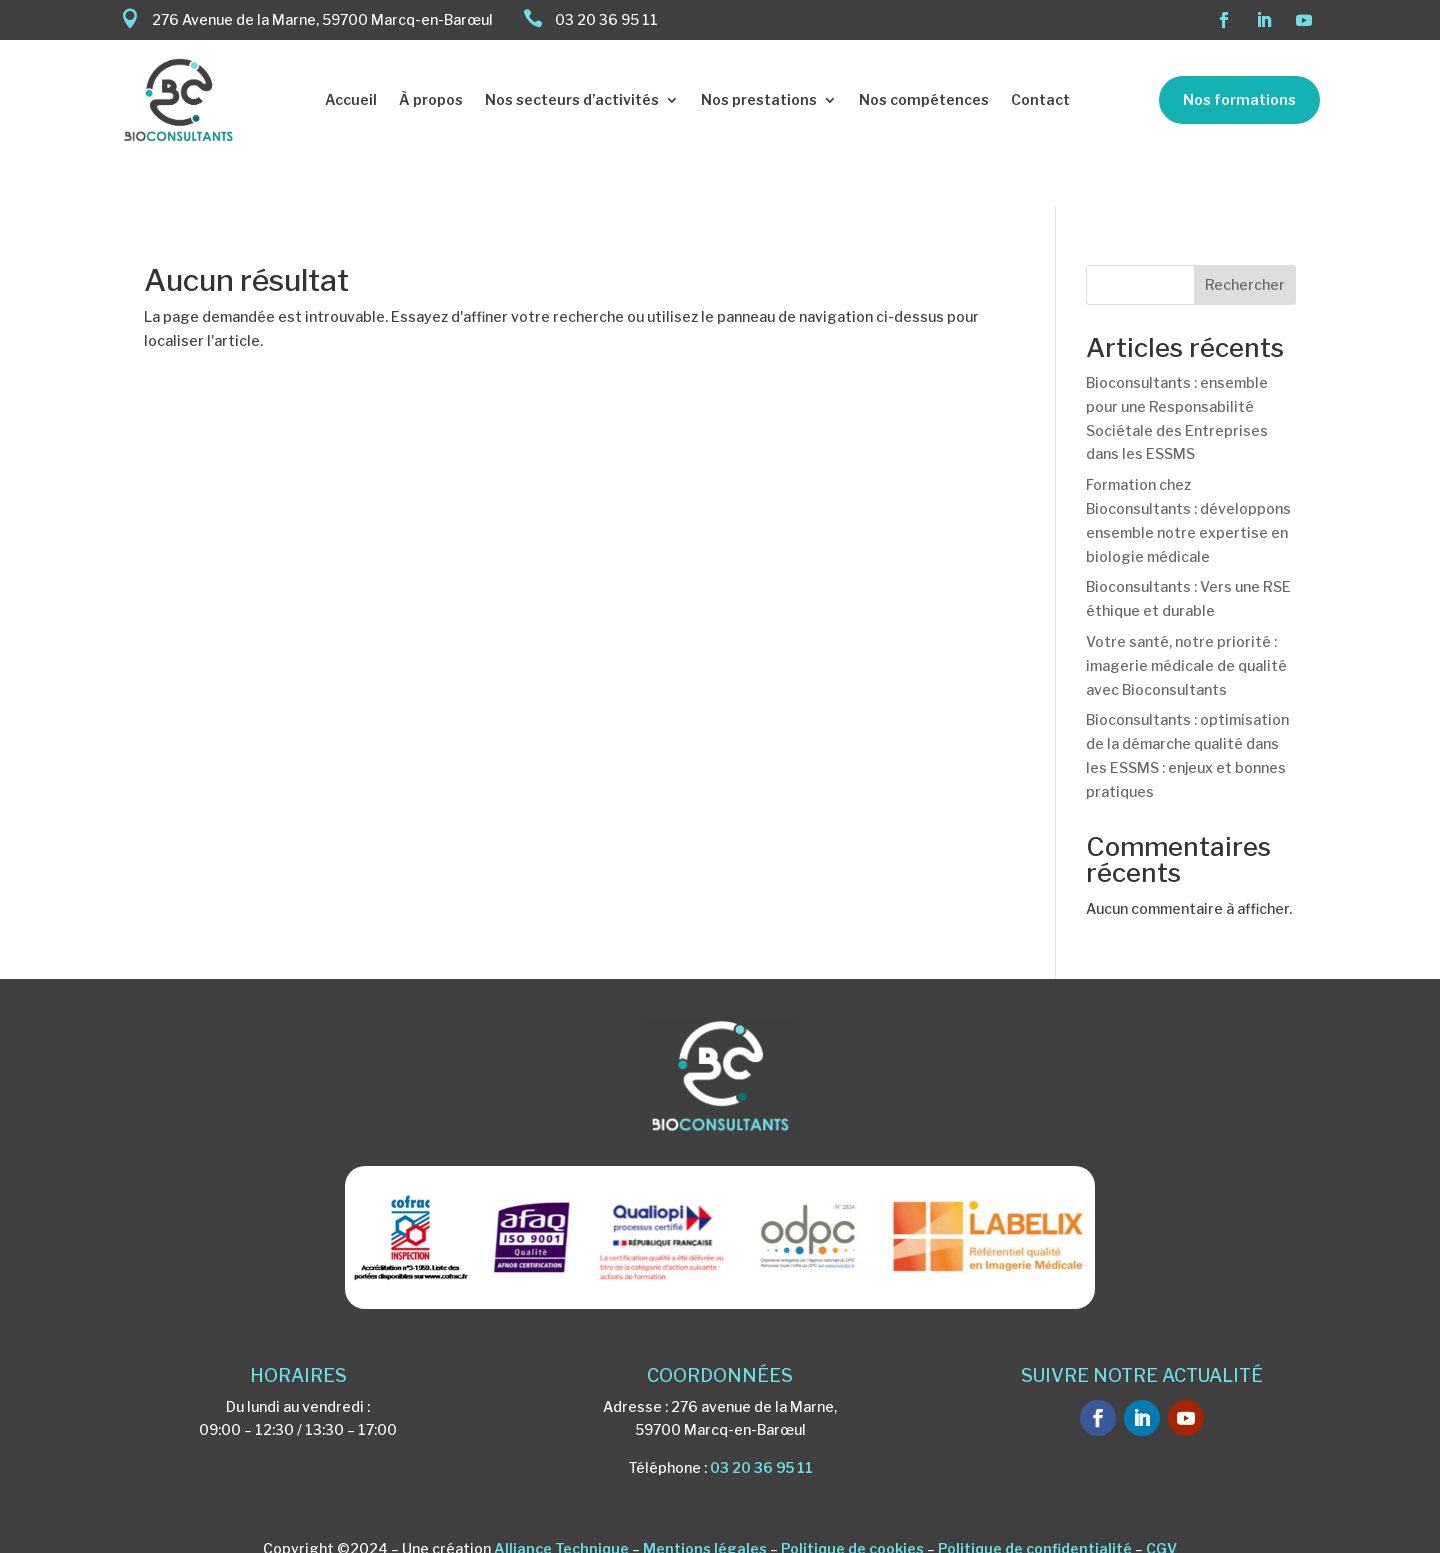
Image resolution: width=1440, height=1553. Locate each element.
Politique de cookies (852, 1502)
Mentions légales (705, 1502)
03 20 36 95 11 (761, 1420)
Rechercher (1245, 238)
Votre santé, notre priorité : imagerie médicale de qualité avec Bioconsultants (1186, 618)
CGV (1161, 1502)
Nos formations (1239, 99)
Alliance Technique (561, 1502)
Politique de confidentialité (1035, 1502)
